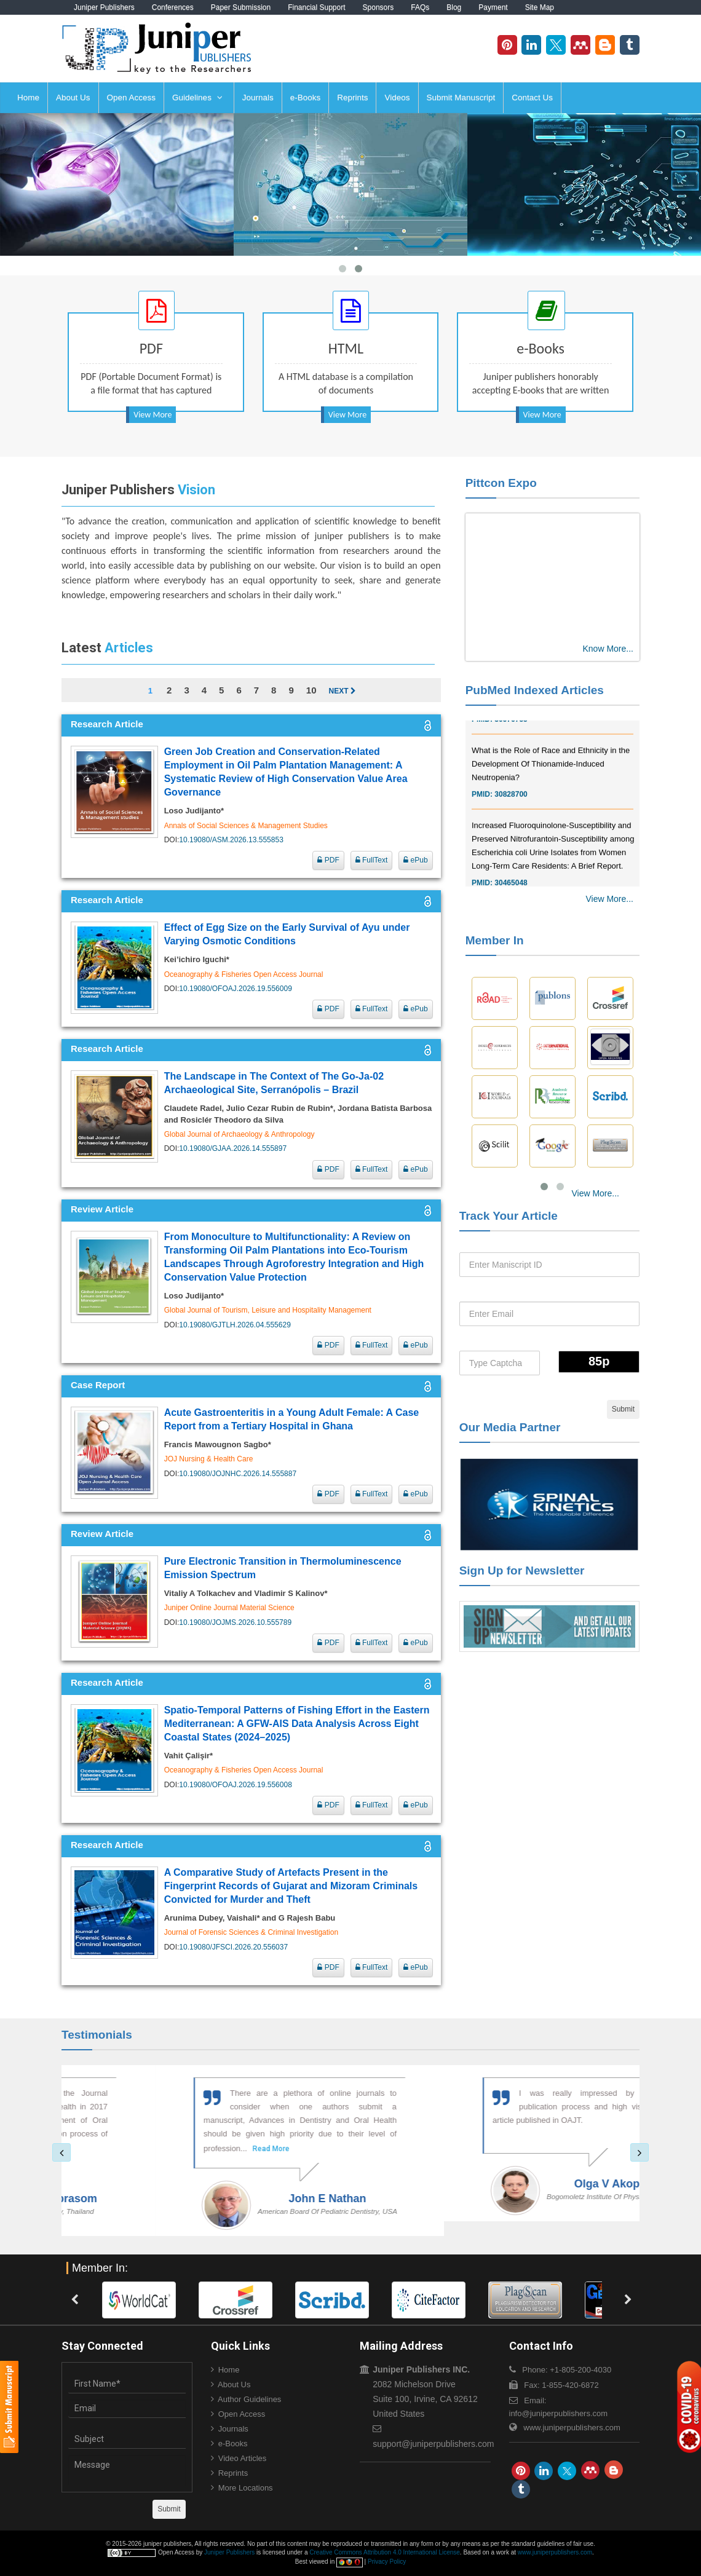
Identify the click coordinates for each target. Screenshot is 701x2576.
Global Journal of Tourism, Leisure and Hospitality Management (267, 1310)
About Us (73, 97)
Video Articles (242, 2458)
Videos (397, 97)
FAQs (420, 7)
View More (152, 414)
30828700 (510, 803)
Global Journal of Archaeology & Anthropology (239, 1134)
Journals (258, 97)
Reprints (352, 97)
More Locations (245, 2487)
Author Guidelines (249, 2399)
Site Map (539, 7)
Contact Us (532, 97)
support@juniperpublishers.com (433, 2444)
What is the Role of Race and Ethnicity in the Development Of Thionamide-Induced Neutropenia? (551, 772)
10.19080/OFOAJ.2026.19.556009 (235, 988)
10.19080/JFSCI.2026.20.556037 (233, 1947)
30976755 (510, 728)
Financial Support (316, 7)
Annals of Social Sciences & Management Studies (246, 825)
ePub (415, 860)
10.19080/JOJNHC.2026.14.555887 (237, 1473)
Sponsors (378, 7)
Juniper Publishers (104, 7)
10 (311, 690)
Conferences (173, 7)
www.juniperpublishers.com (571, 2427)
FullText (371, 860)
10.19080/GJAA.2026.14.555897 (233, 1148)
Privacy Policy (387, 2561)
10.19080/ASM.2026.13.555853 (231, 840)
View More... (609, 899)
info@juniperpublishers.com (558, 2413)
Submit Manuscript (461, 97)
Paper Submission (241, 7)
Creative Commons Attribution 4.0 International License (384, 2552)
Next (341, 691)
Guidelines (197, 97)
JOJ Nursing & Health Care (208, 1459)
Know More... (608, 649)
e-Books (305, 97)
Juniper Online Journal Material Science (229, 1607)
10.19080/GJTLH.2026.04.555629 (234, 1325)
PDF (328, 860)
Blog (453, 7)
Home (28, 97)
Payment (492, 7)
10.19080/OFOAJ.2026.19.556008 (235, 1784)
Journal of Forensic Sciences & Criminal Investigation (251, 1932)
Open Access (131, 97)
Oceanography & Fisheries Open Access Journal (243, 974)
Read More (165, 2148)
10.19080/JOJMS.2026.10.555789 (235, 1622)
